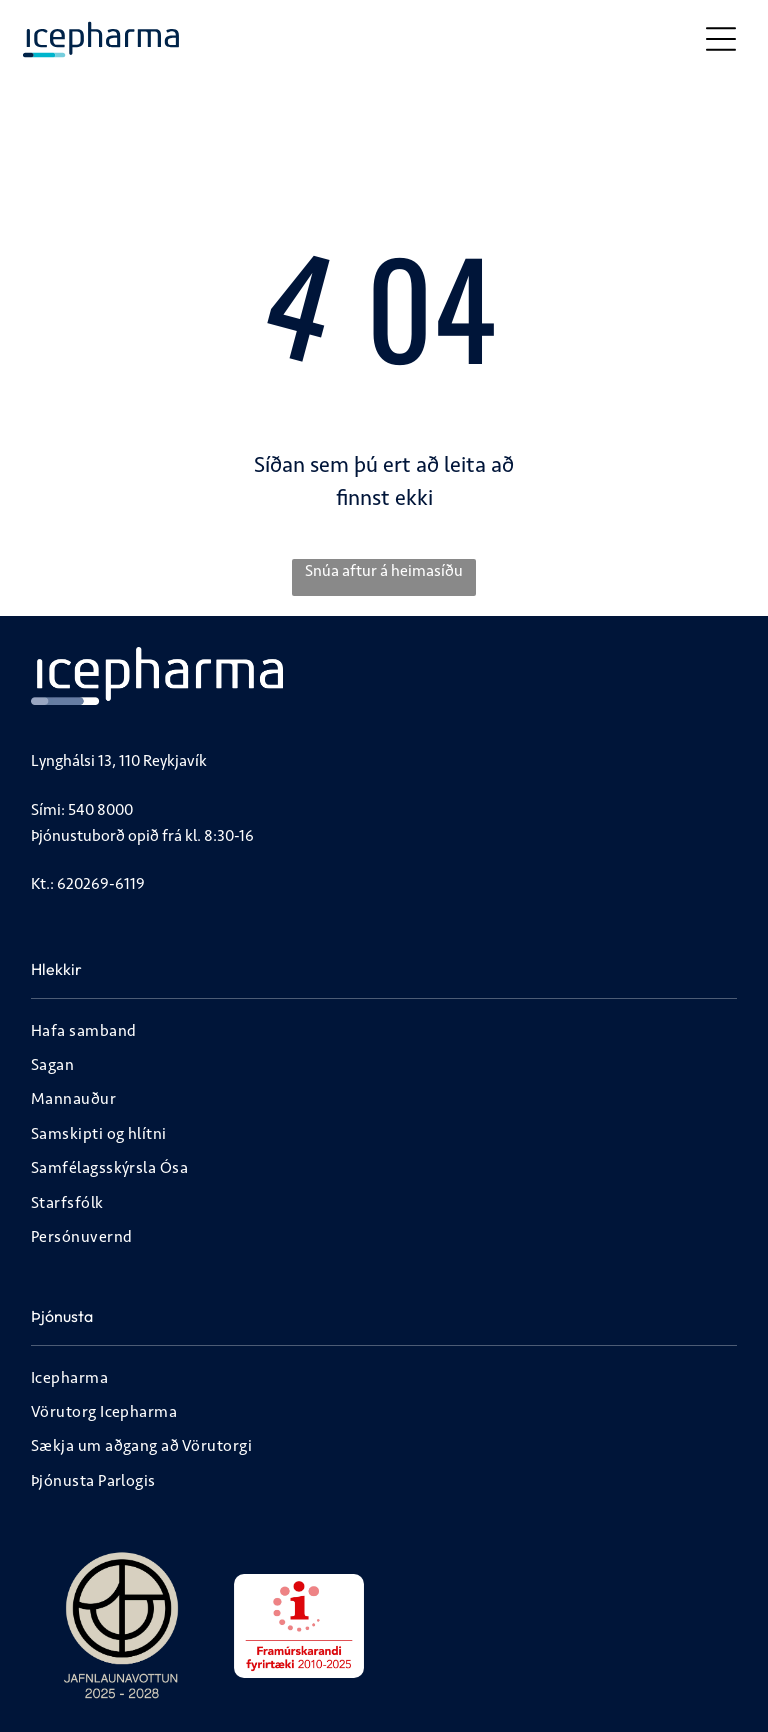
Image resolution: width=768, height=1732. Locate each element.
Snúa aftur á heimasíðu (384, 570)
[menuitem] (383, 1033)
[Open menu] (721, 39)
